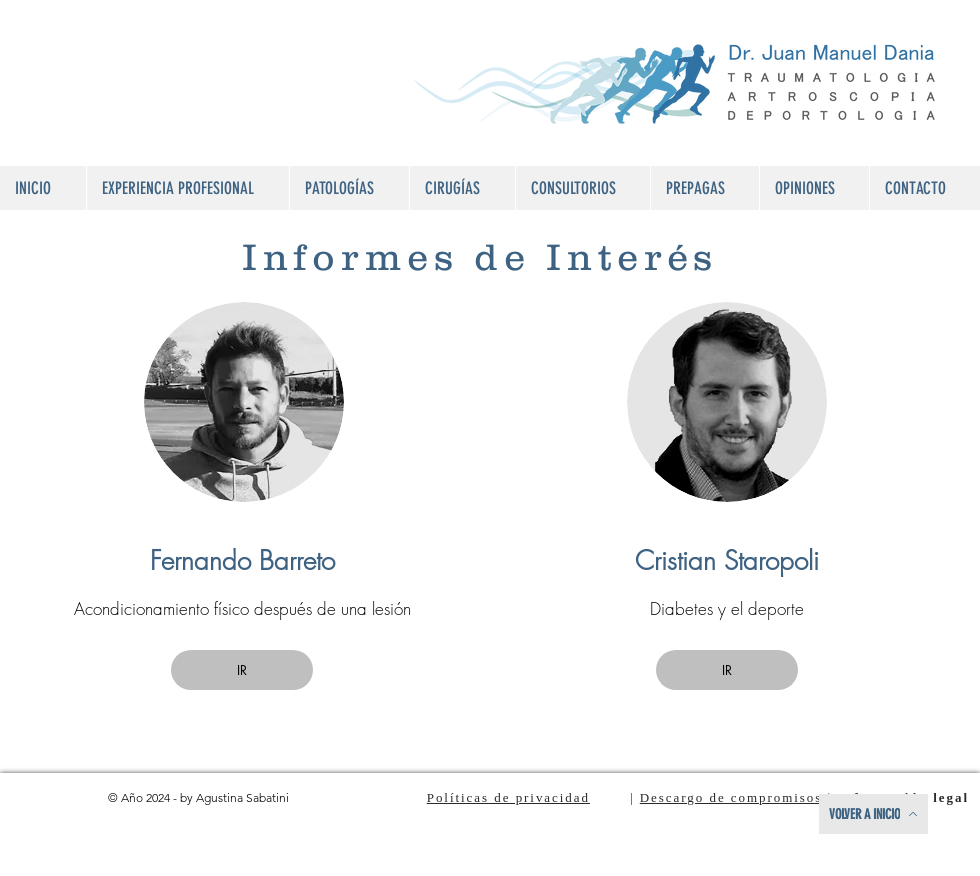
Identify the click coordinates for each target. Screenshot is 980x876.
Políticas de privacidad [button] (508, 797)
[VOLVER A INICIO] (873, 814)
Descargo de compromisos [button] (731, 797)
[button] (349, 188)
